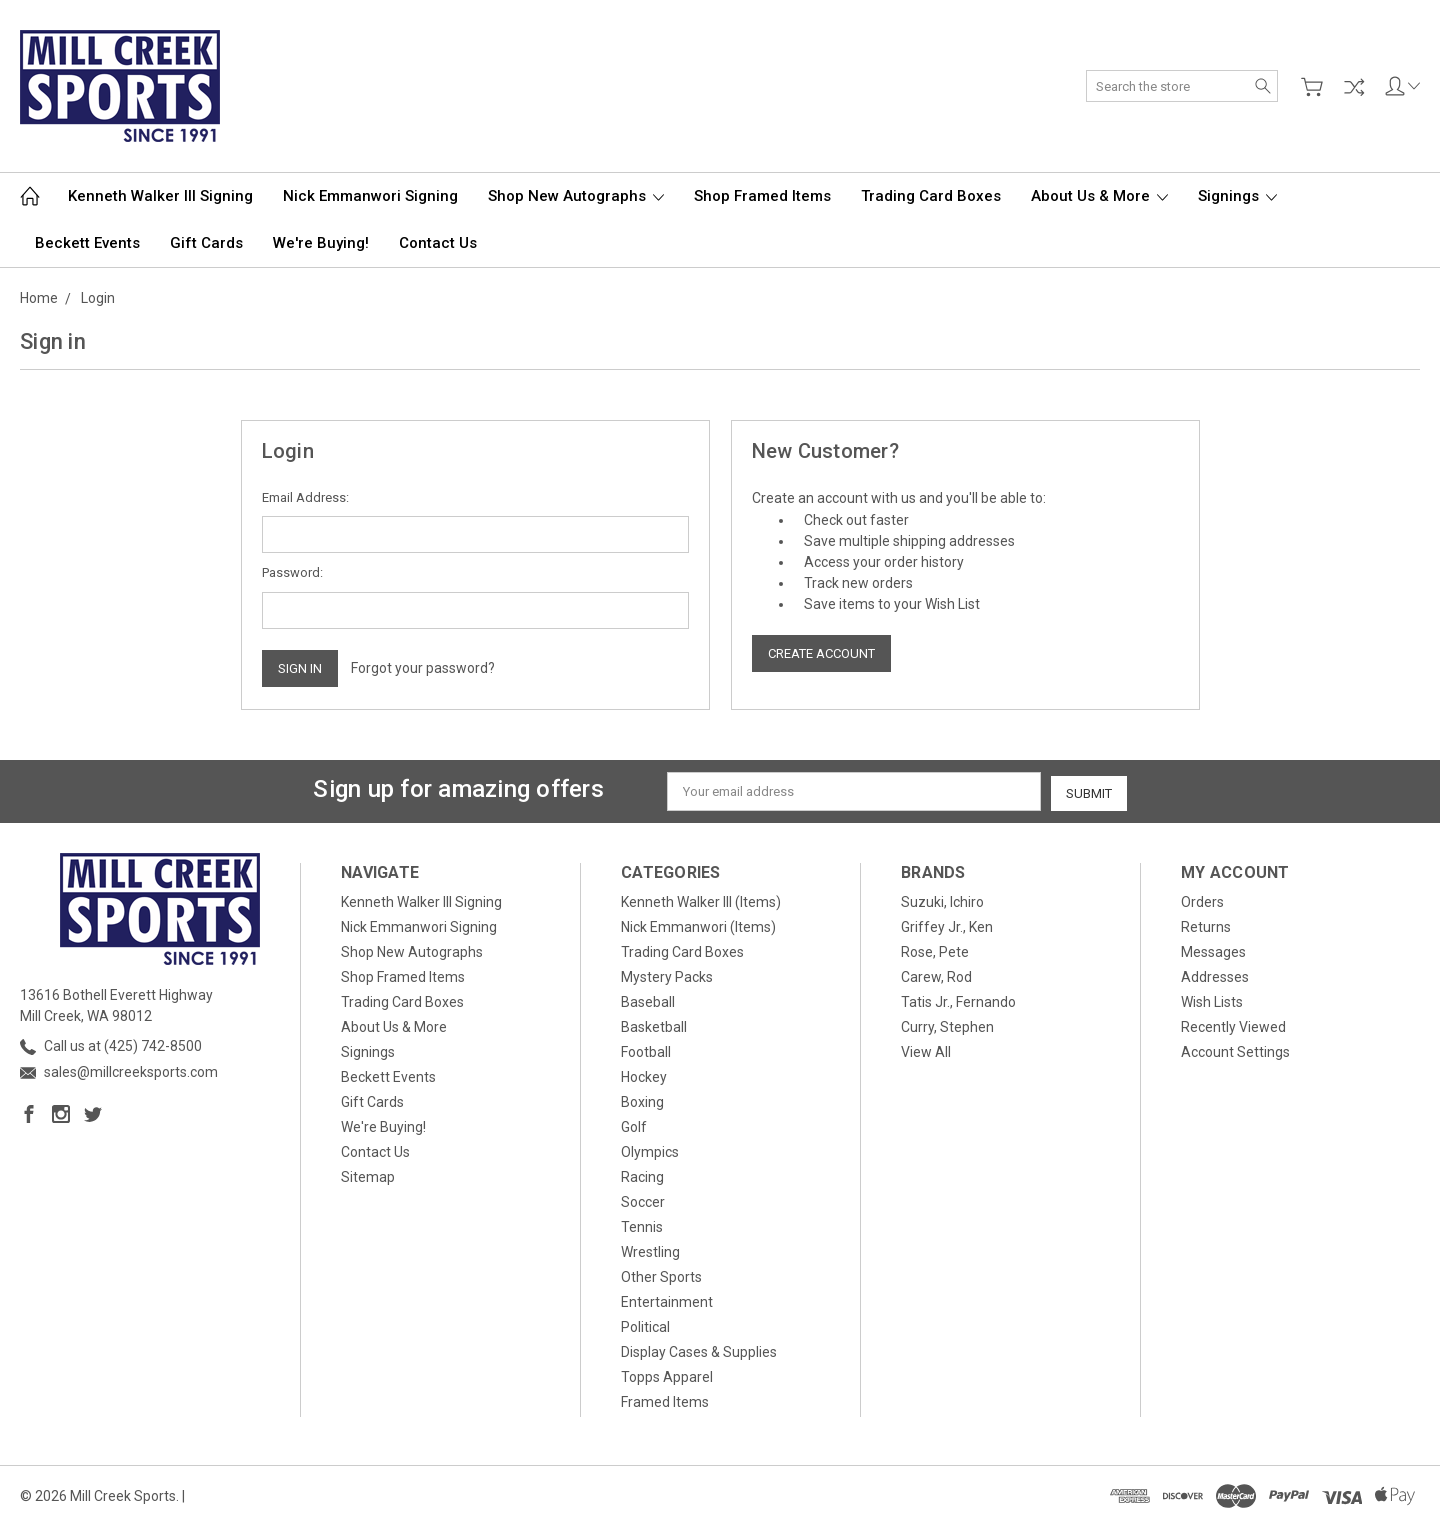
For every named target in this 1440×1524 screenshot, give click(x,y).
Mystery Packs (667, 975)
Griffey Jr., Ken (947, 925)
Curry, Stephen (947, 1025)
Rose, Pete (935, 950)
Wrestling (650, 1250)
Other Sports (661, 1275)
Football (646, 1050)
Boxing (642, 1100)
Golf (634, 1125)
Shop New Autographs (576, 196)
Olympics (650, 1150)
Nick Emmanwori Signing (370, 196)
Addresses (1215, 975)
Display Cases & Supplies (699, 1350)
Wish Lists (1212, 1000)
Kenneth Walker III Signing (160, 196)
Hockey (644, 1075)
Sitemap (368, 1175)
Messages (1213, 950)
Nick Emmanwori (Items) (698, 925)
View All (926, 1050)
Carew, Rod (936, 975)
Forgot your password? (423, 668)
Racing (642, 1175)
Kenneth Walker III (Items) (701, 900)
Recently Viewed (1233, 1025)
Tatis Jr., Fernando (958, 1000)
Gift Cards (206, 243)
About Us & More (1099, 196)
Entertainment (667, 1300)
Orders (1202, 900)
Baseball (648, 1000)
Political (645, 1325)
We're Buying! (321, 243)
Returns (1206, 925)
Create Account (821, 653)
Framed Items (665, 1400)
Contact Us (438, 243)
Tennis (642, 1225)
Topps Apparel (667, 1375)
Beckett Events (87, 243)
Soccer (643, 1200)
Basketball (654, 1025)
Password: (292, 572)
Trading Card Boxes (931, 196)
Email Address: (305, 497)
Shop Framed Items (762, 196)
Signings (1237, 196)
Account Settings (1235, 1050)
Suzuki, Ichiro (942, 900)
